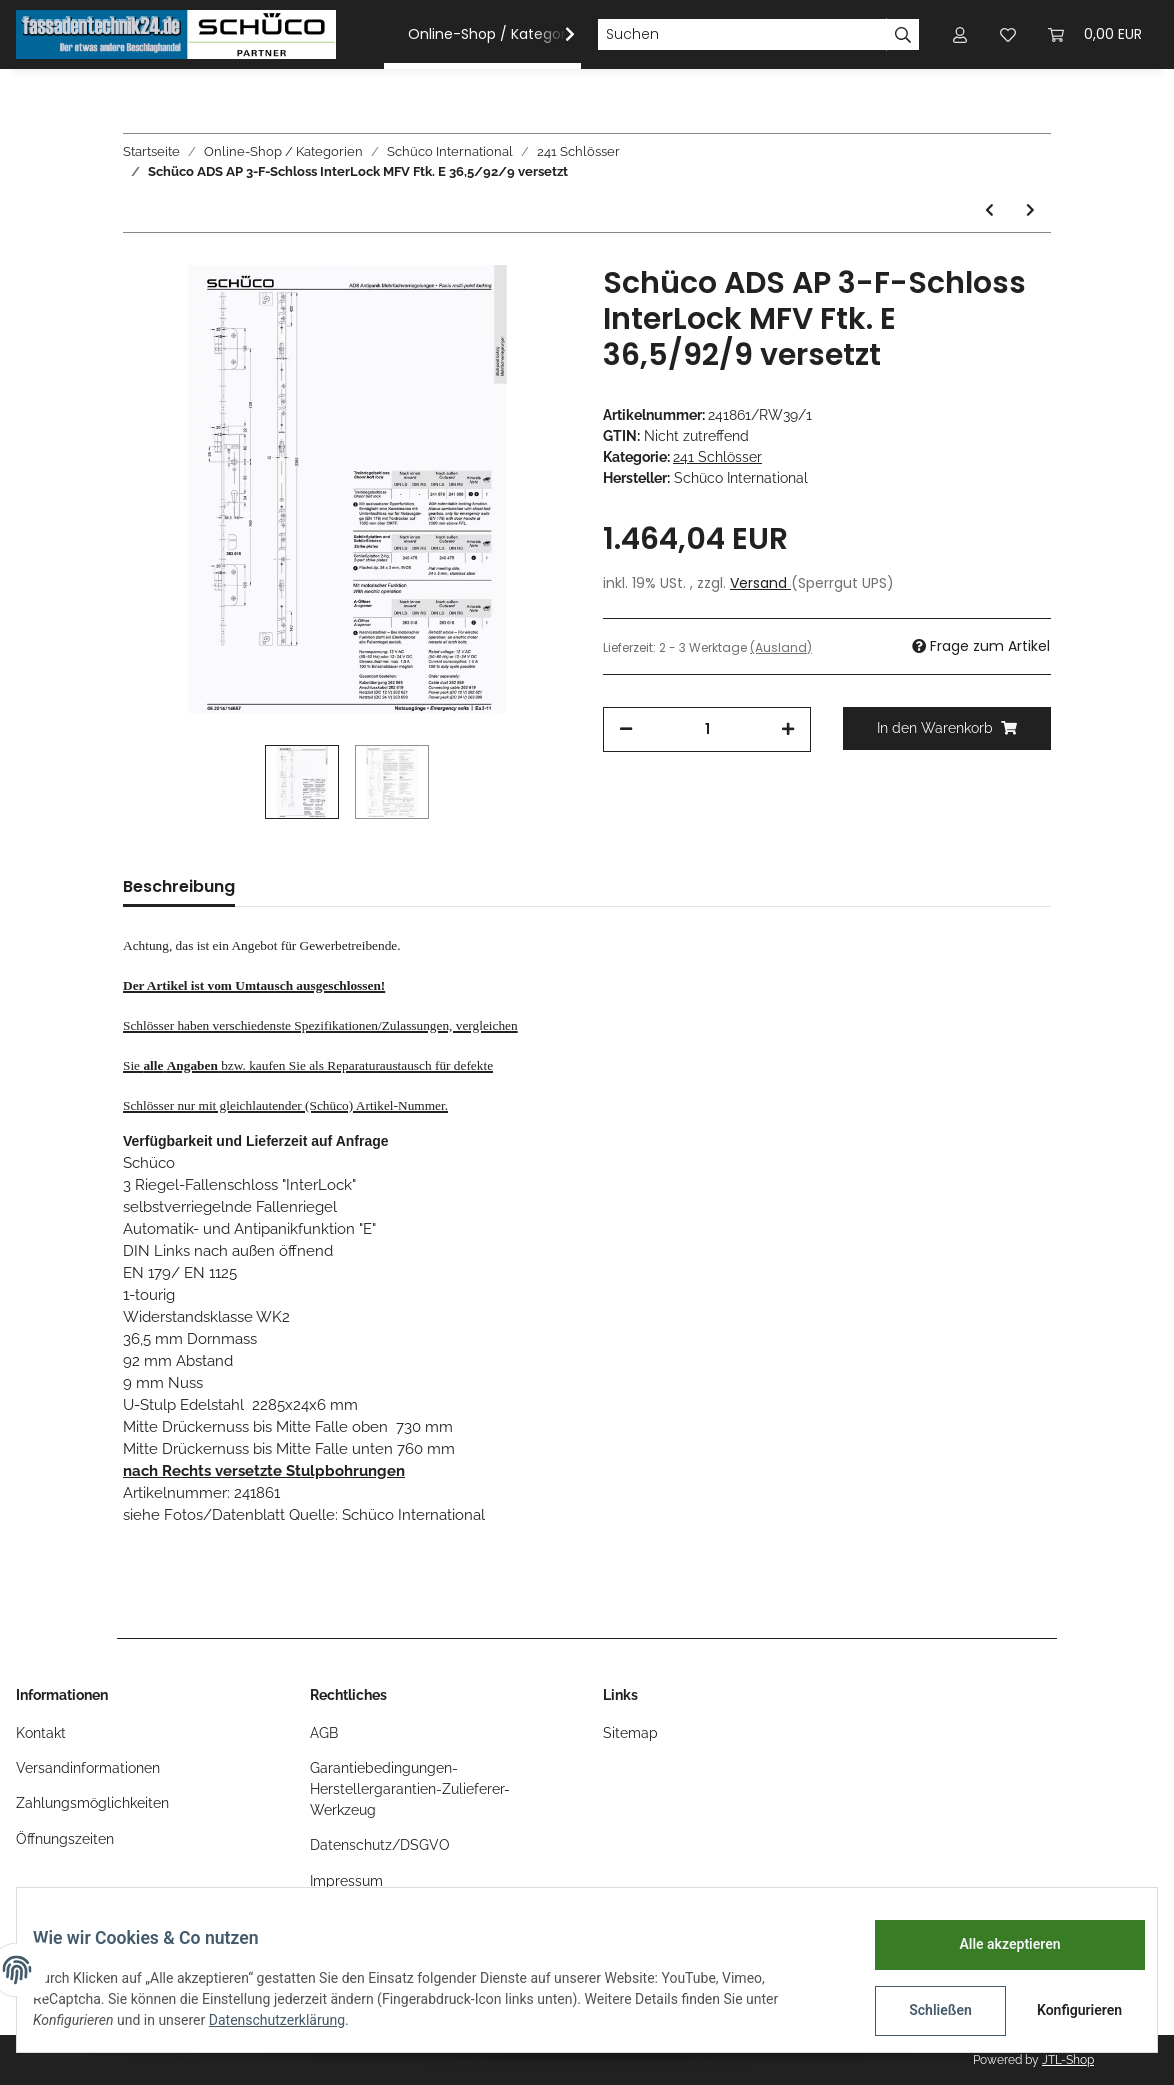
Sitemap (630, 1733)
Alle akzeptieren (993, 1944)
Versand (760, 583)
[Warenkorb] (1095, 34)
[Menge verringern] (626, 729)
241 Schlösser (717, 457)
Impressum (346, 1881)
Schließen (924, 2010)
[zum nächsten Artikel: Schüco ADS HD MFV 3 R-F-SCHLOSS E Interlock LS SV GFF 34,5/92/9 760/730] (1030, 210)
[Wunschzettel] (1008, 34)
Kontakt (41, 1733)
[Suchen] (742, 35)
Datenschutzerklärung (293, 2020)
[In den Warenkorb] (947, 728)
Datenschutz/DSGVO (380, 1845)
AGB (324, 1733)
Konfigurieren (1065, 2010)
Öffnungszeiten (65, 1839)
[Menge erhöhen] (788, 729)
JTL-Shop (1068, 2060)
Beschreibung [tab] (179, 886)
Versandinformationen (88, 1768)
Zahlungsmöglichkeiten (92, 1803)
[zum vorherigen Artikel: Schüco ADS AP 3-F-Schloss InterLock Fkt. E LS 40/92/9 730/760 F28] (989, 210)
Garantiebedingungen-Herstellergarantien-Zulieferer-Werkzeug (410, 1789)
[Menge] (707, 729)
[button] (960, 34)
